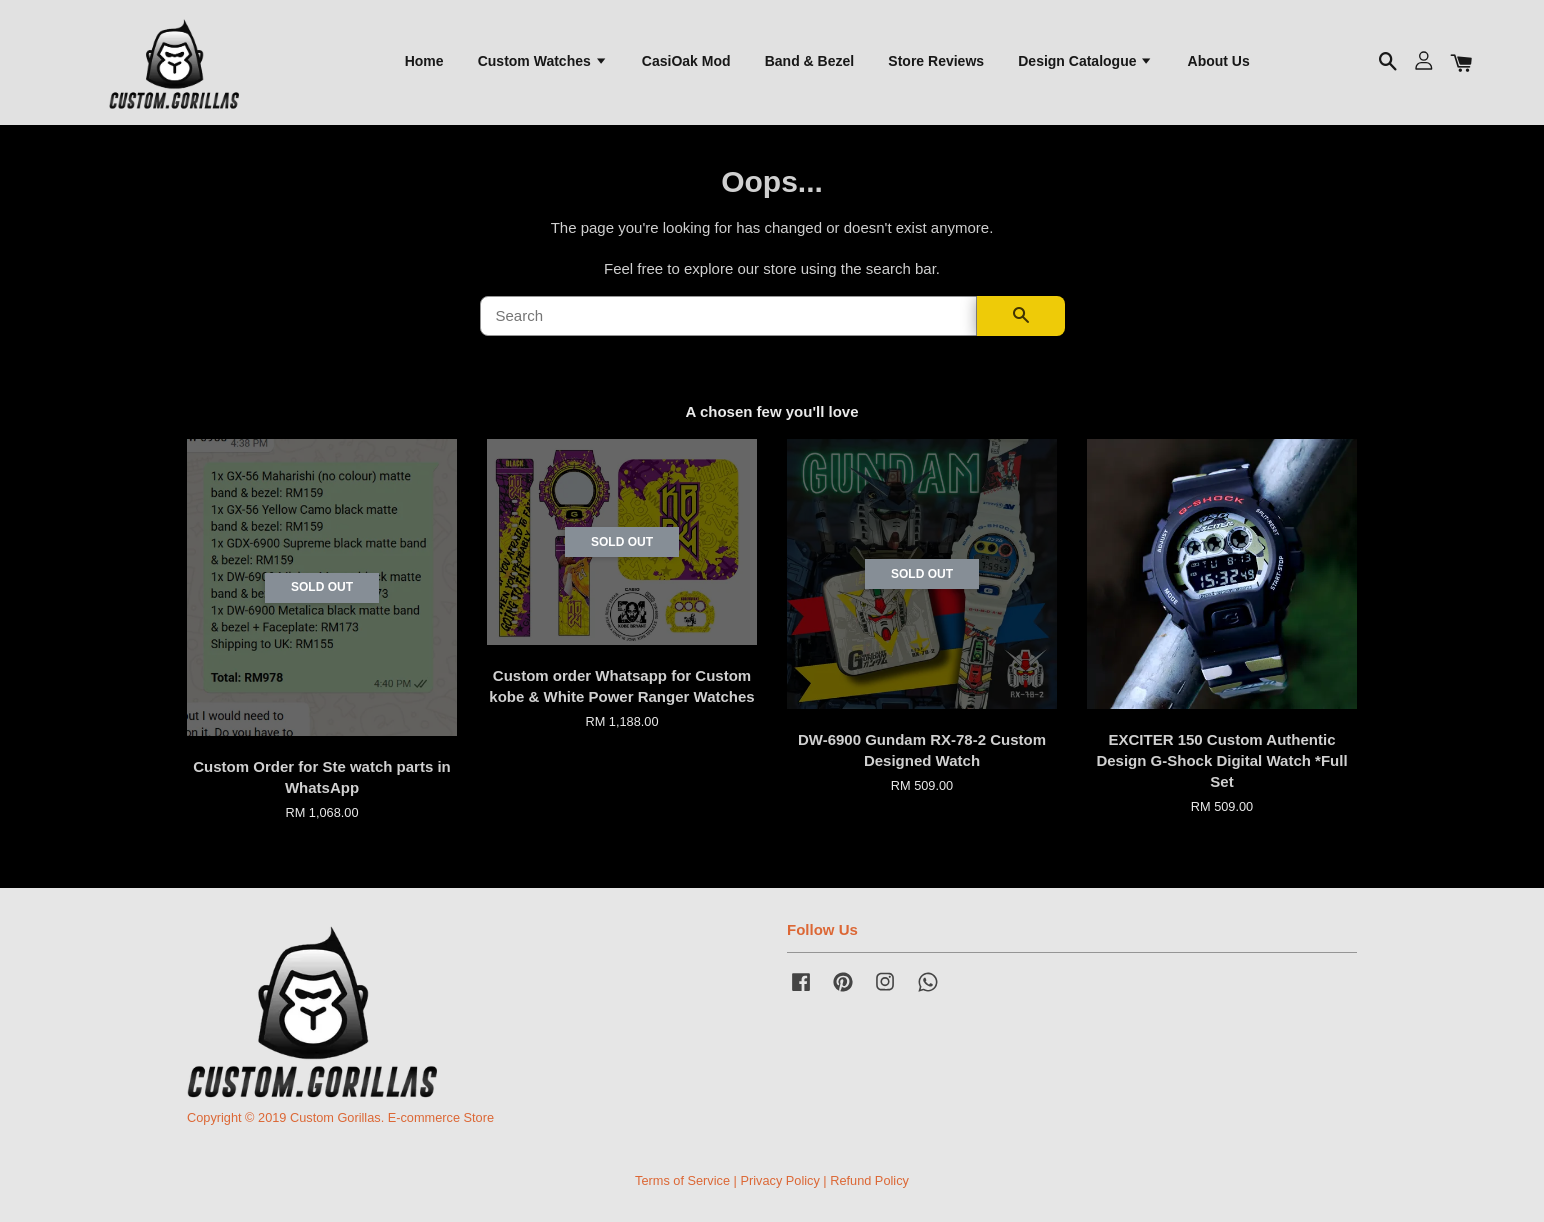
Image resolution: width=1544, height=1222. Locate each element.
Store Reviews (936, 61)
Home (424, 61)
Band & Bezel (809, 61)
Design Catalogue (1085, 61)
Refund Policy (869, 1180)
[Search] (728, 317)
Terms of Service (682, 1180)
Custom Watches (543, 61)
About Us (1219, 61)
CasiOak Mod (686, 61)
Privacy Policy (779, 1180)
